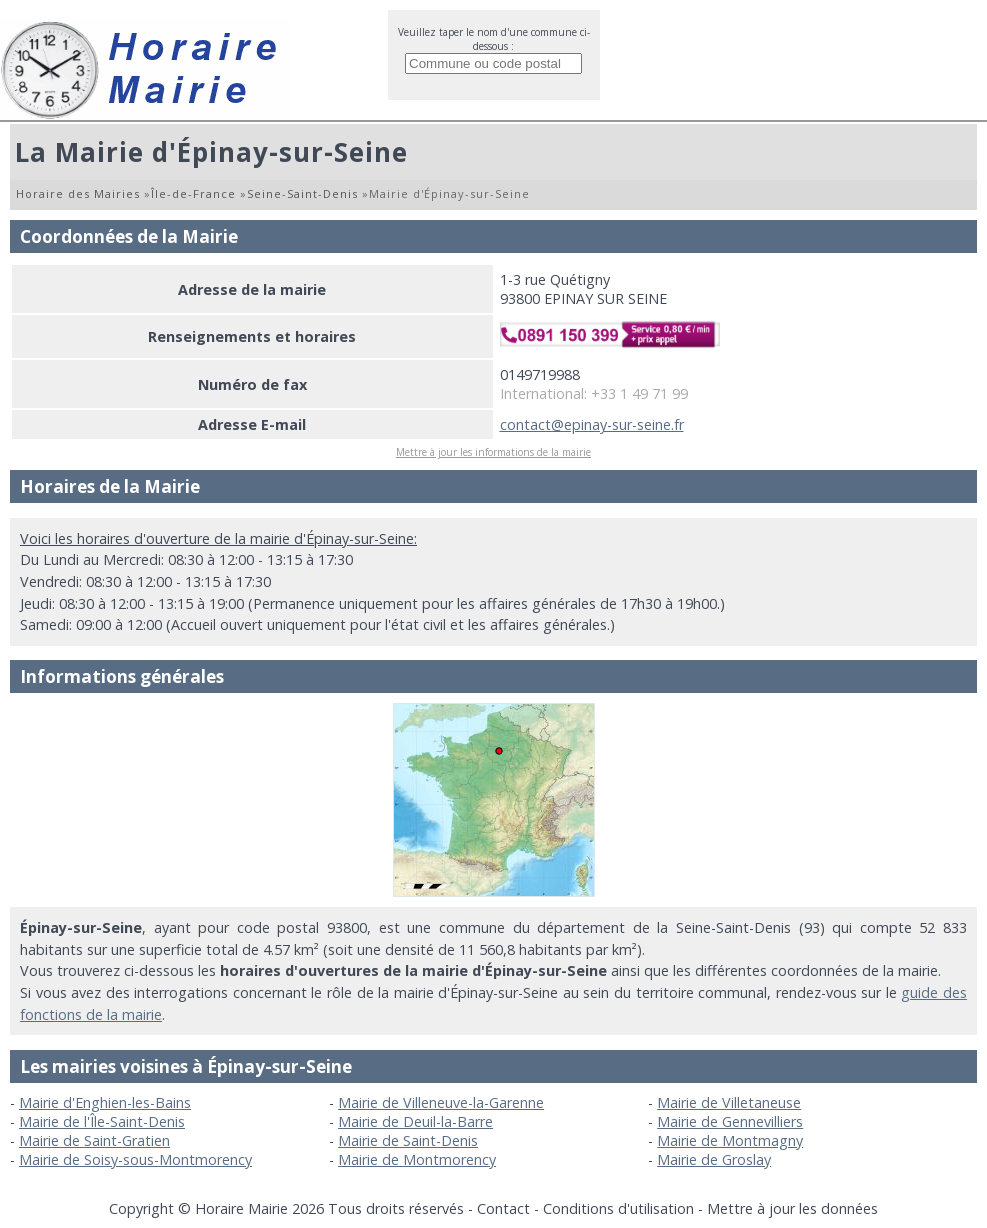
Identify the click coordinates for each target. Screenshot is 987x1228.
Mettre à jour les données (792, 1208)
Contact (503, 1208)
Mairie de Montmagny (730, 1140)
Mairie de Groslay (714, 1159)
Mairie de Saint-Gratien (94, 1140)
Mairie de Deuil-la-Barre (415, 1121)
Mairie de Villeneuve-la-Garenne (441, 1102)
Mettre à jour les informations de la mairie (493, 452)
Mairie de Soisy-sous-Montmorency (135, 1159)
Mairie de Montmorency (417, 1159)
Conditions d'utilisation (618, 1208)
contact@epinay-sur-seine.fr (592, 424)
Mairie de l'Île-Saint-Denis (102, 1121)
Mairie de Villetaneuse (729, 1102)
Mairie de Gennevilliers (730, 1121)
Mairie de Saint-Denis (408, 1140)
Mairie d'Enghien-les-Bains (105, 1102)
